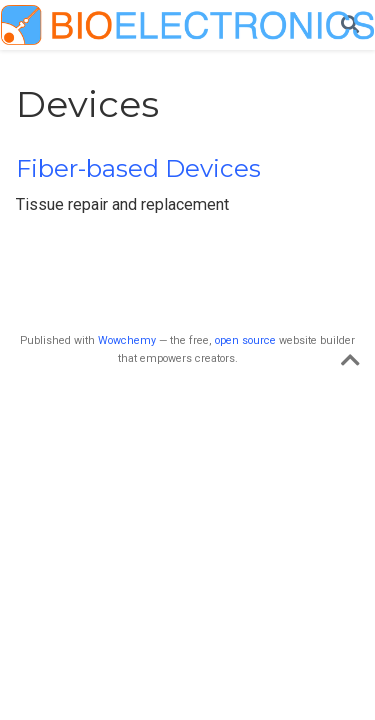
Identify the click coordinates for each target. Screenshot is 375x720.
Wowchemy (127, 340)
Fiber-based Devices (138, 168)
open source (245, 340)
